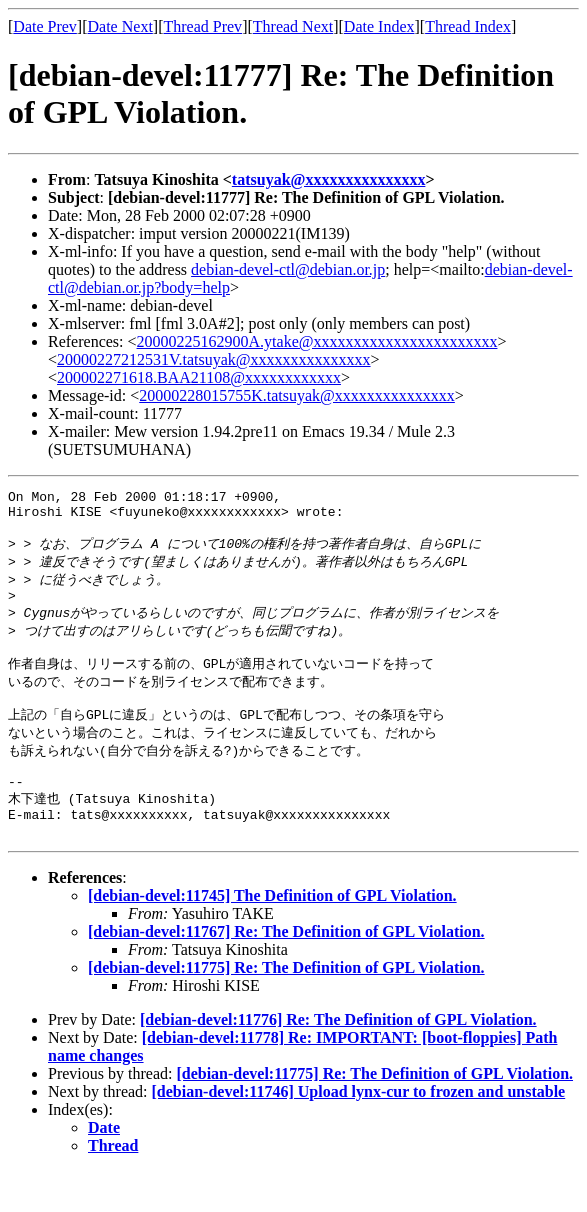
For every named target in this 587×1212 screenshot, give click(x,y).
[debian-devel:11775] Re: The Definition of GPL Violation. (286, 1008)
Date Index (379, 26)
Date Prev (45, 26)
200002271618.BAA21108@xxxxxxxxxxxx (199, 377)
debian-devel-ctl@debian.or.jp (288, 269)
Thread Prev (202, 26)
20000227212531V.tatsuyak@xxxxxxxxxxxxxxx (214, 359)
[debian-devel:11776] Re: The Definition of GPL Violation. (338, 1060)
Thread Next (293, 26)
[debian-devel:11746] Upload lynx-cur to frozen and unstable (359, 1132)
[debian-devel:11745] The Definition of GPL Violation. (272, 936)
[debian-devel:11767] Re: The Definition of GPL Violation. (286, 972)
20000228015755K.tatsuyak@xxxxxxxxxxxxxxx (297, 395)
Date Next (120, 26)
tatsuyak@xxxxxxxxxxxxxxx (329, 179)
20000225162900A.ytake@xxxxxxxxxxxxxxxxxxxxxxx (317, 341)
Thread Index (468, 26)
